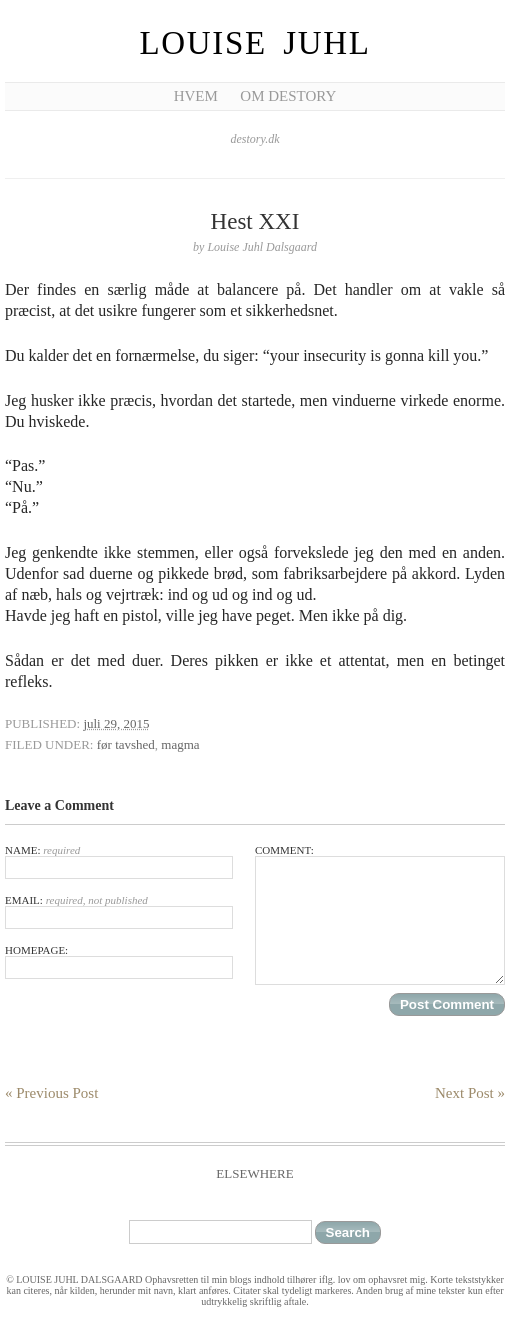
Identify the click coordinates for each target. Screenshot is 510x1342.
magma (180, 744)
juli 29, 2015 (116, 723)
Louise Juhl (255, 43)
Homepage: (119, 961)
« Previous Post (51, 1093)
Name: (119, 861)
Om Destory (288, 96)
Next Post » (470, 1093)
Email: (119, 911)
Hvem (196, 96)
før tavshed (126, 744)
